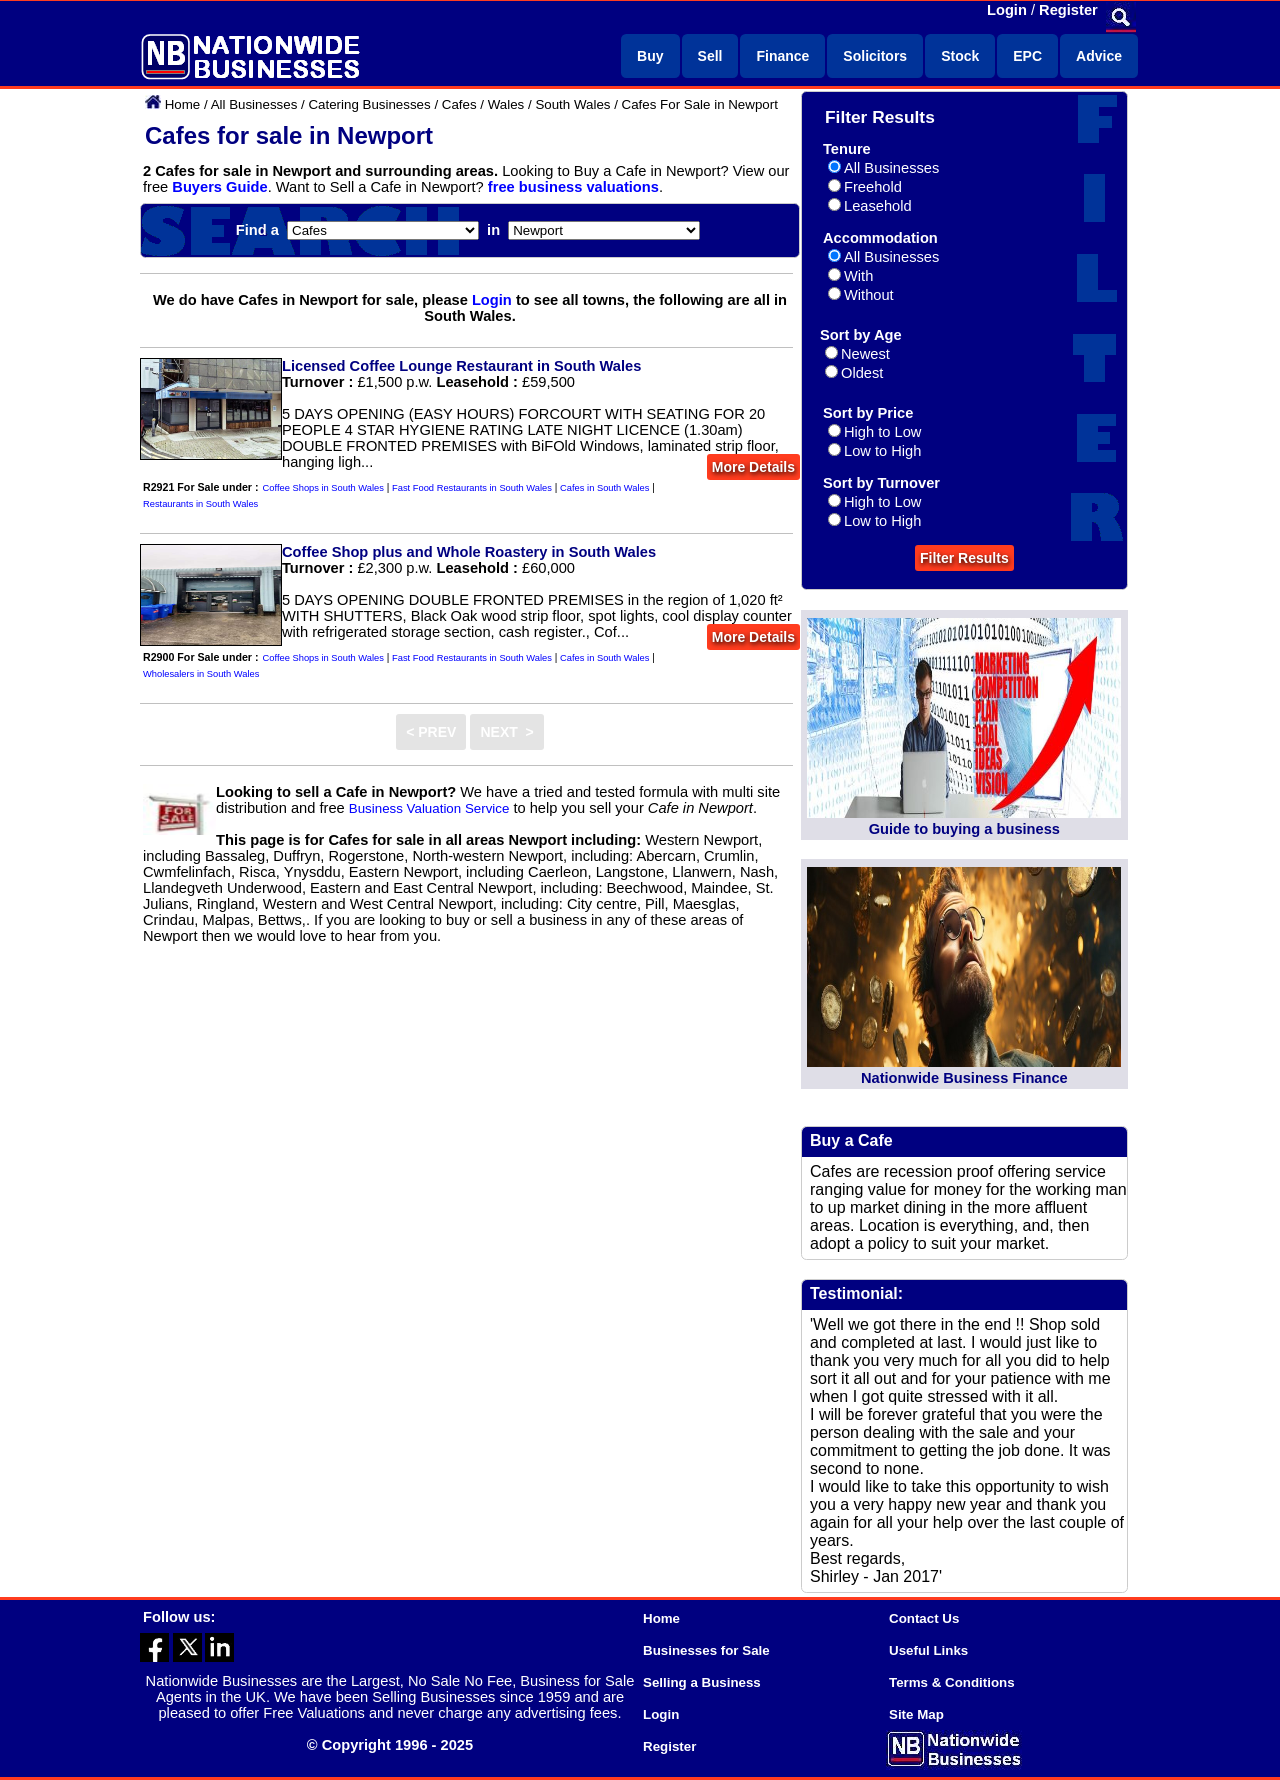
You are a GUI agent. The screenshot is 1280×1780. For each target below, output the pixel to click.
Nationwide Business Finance (964, 1078)
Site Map (916, 1714)
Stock (960, 56)
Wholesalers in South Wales (201, 674)
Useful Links (928, 1650)
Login (1007, 10)
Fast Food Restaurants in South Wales (472, 488)
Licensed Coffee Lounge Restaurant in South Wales (461, 366)
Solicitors (875, 56)
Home (183, 104)
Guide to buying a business (964, 829)
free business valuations (573, 187)
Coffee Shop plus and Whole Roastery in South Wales (469, 552)
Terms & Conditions (952, 1682)
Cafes (459, 104)
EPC (1027, 56)
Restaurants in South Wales (200, 504)
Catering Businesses (369, 104)
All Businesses (254, 104)
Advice (1099, 56)
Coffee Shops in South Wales (323, 488)
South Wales (572, 104)
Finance (782, 56)
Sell (710, 56)
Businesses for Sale (706, 1650)
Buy (650, 56)
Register (1068, 10)
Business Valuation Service (429, 808)
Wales (506, 104)
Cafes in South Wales (604, 488)
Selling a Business (702, 1682)
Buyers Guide (219, 187)
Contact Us (924, 1618)
